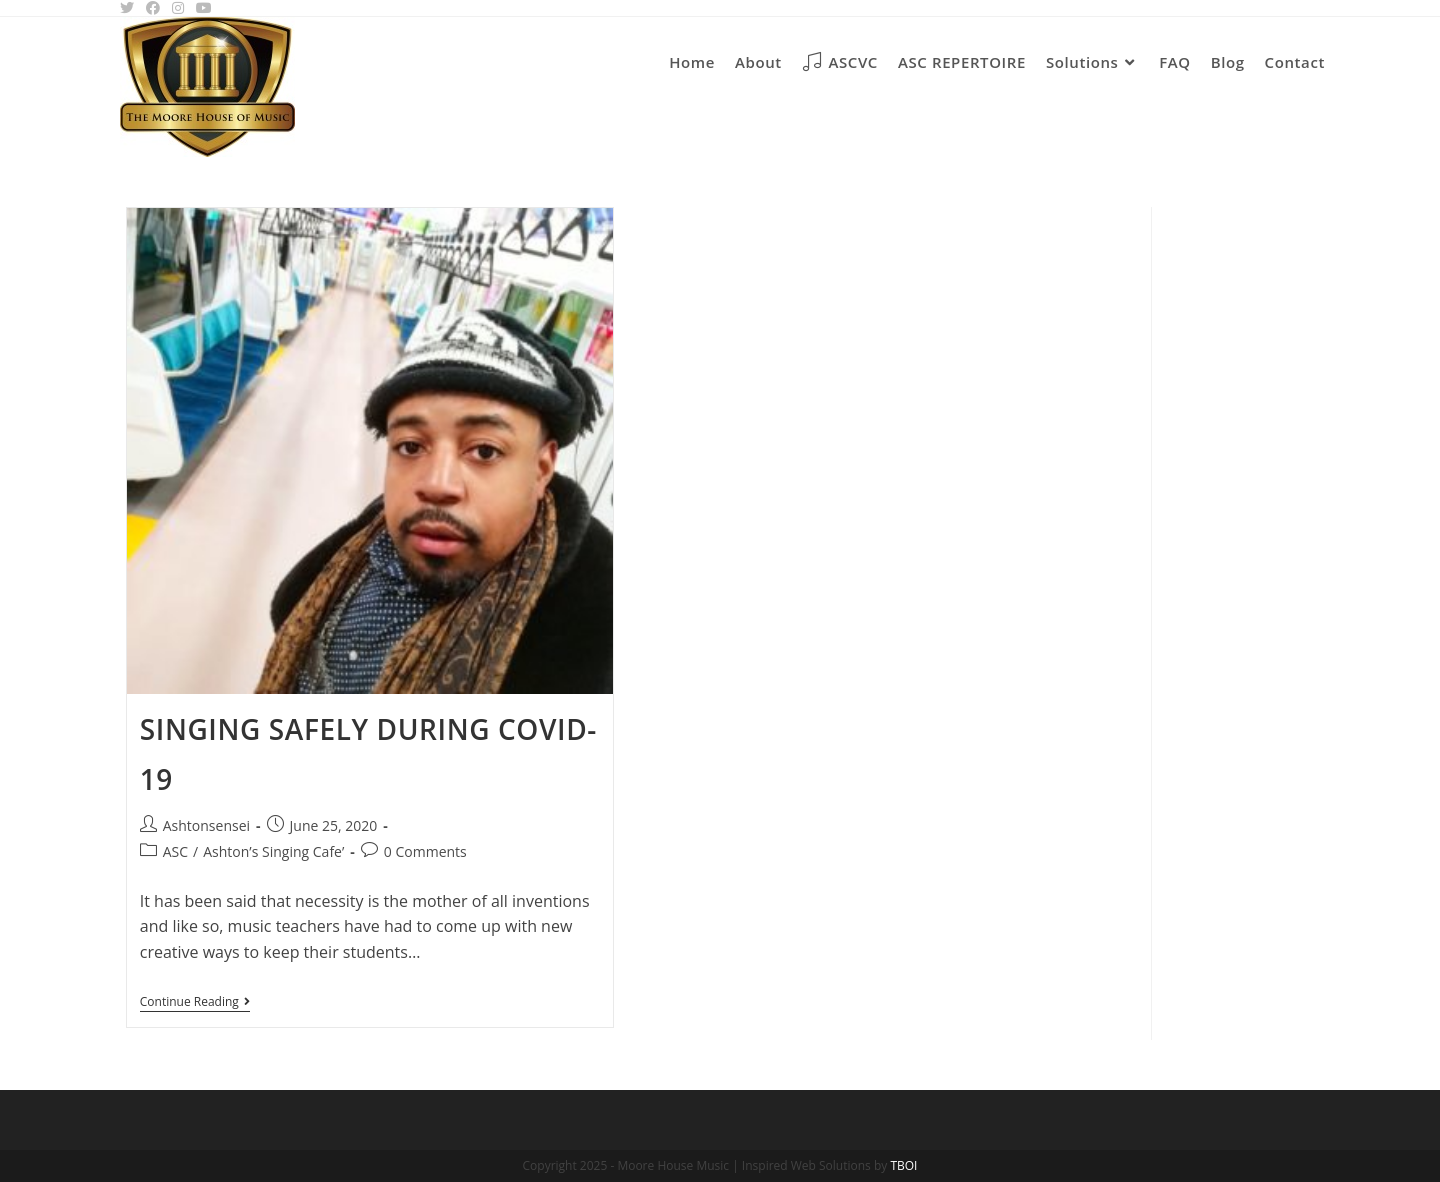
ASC (175, 851)
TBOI (903, 1165)
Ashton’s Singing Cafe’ (273, 851)
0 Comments (425, 851)
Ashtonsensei (206, 825)
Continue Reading (195, 1003)
